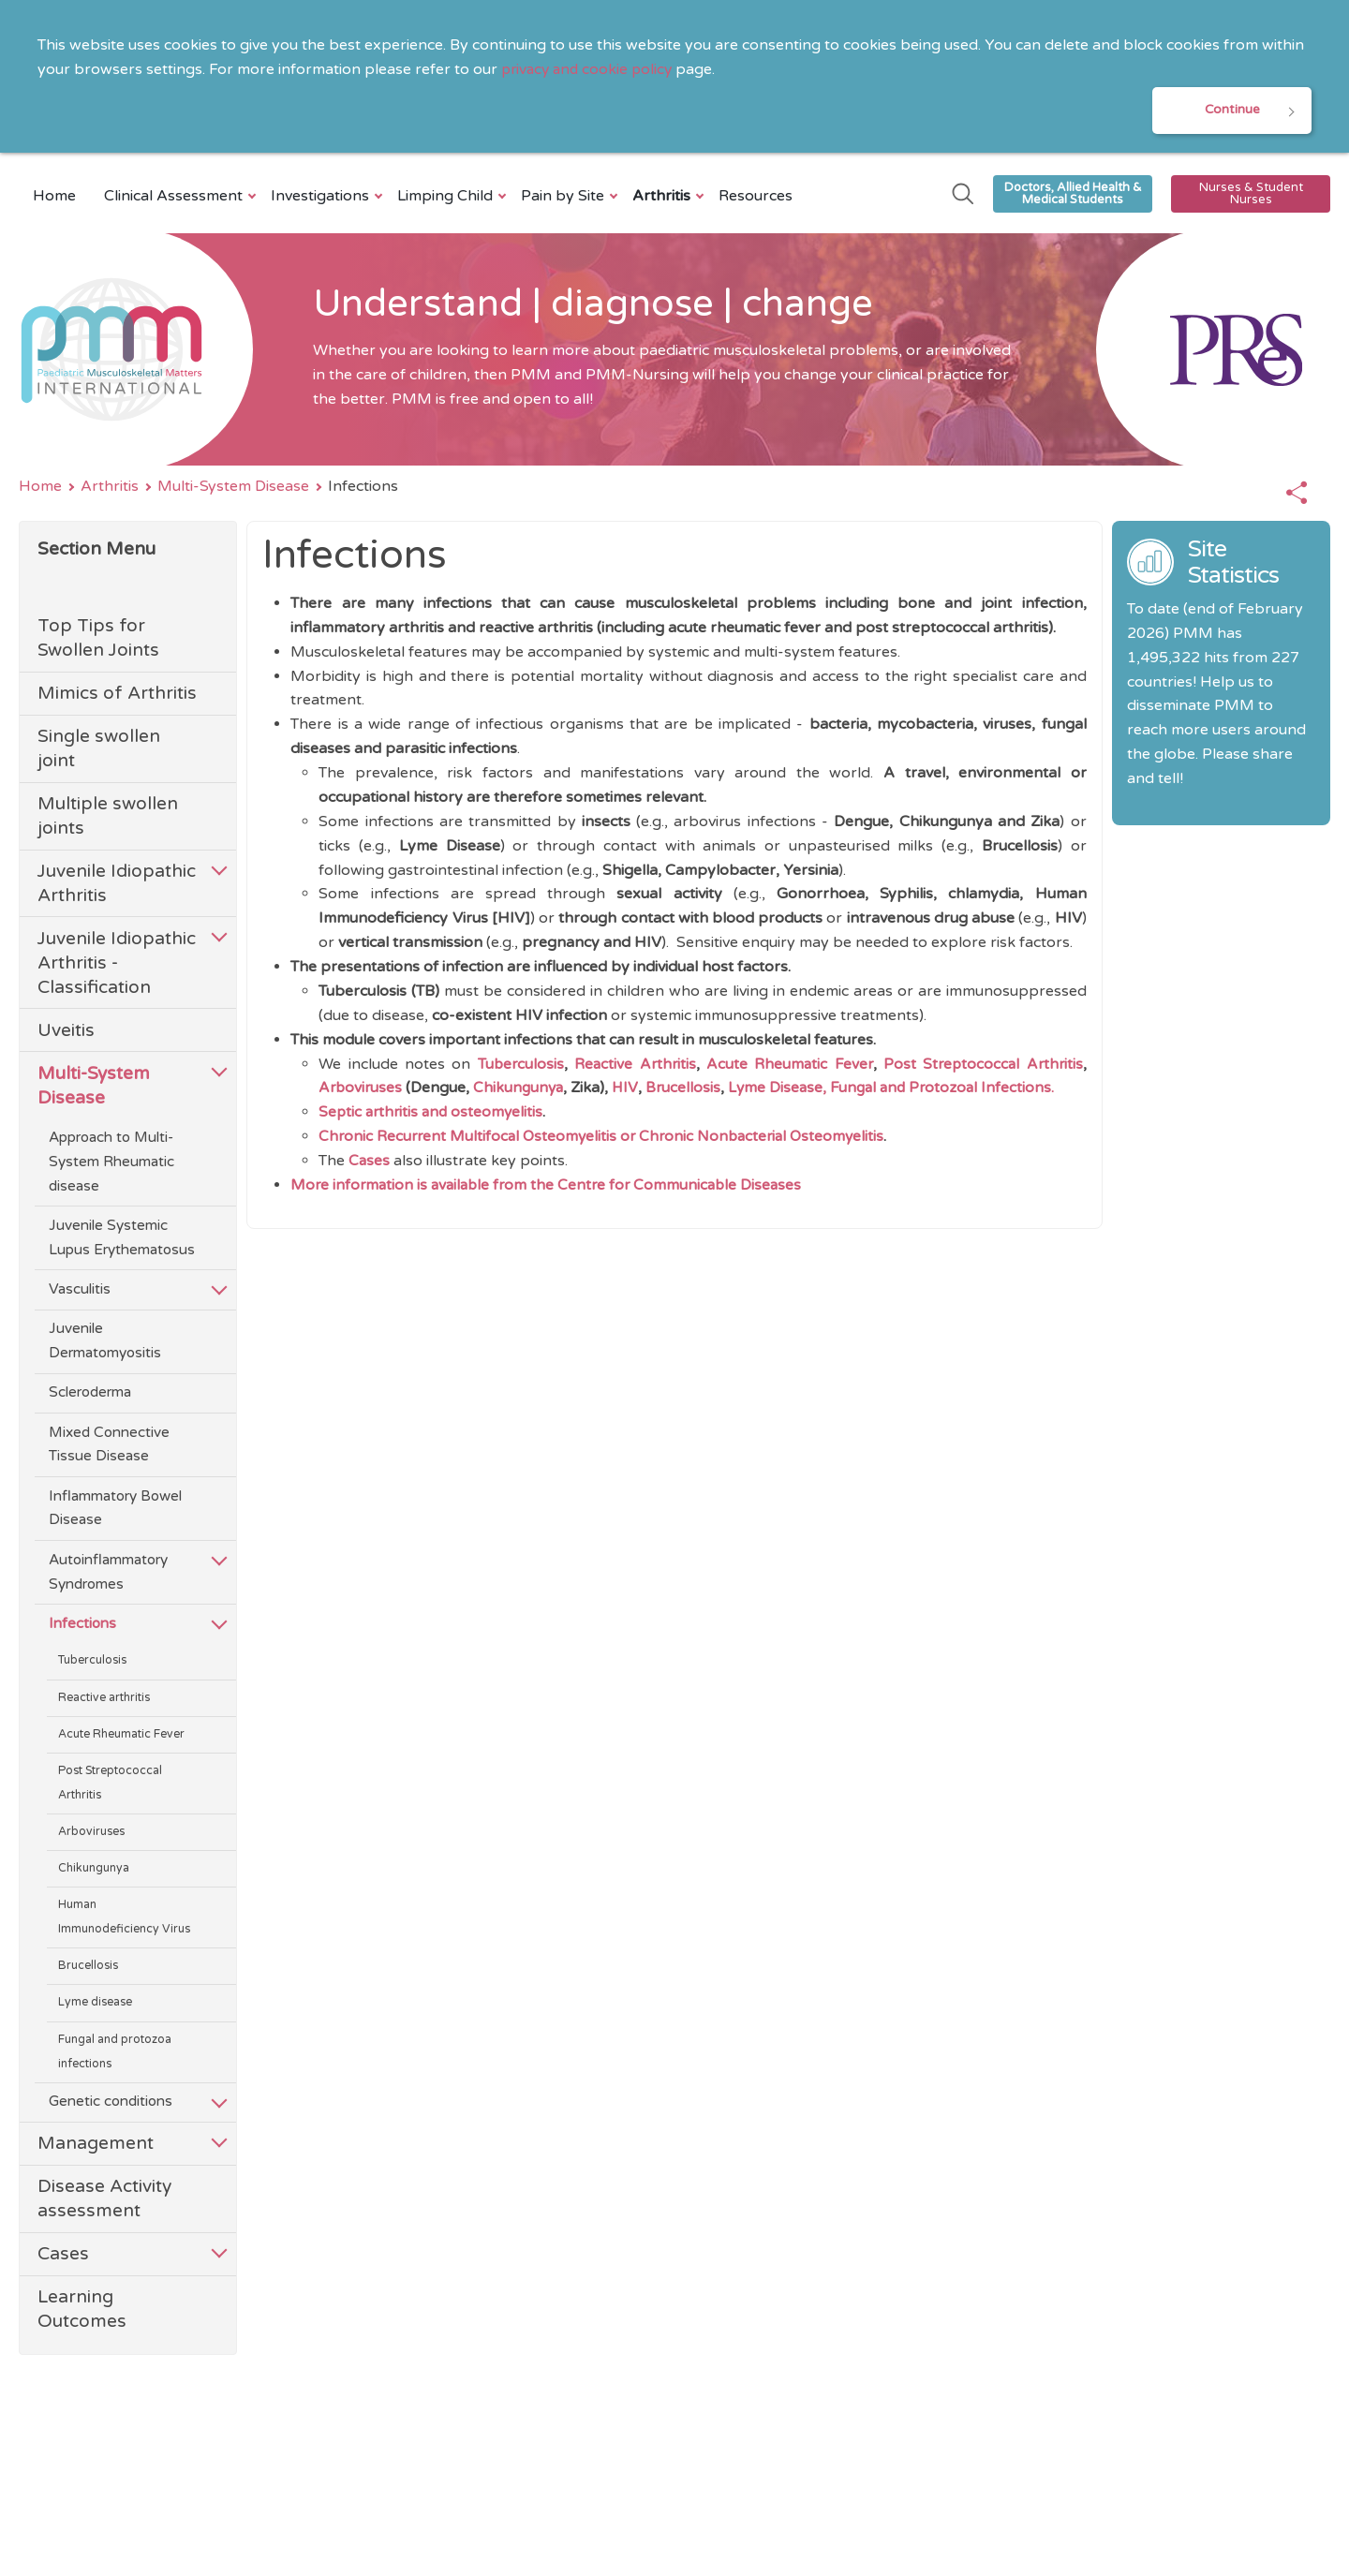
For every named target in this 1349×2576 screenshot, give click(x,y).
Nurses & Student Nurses (1251, 195)
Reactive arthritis (104, 1700)
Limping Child (447, 197)
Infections (82, 1625)
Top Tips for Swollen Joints (98, 640)
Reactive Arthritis (632, 1065)
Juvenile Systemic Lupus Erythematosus (122, 1239)
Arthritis (663, 197)
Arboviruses (91, 1834)
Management (95, 2145)
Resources (756, 197)
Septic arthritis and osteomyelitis (434, 1113)
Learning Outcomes (81, 2311)
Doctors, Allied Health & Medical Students (1073, 195)
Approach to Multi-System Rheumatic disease (111, 1163)
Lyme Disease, (784, 1089)
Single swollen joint (98, 751)
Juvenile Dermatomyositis (105, 1343)
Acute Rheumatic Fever (121, 1736)
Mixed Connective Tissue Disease (109, 1446)
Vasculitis (80, 1290)
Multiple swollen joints (107, 818)
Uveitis (66, 1032)
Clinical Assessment (175, 197)
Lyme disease (95, 2005)
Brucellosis (88, 1969)
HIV (630, 1089)
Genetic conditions (110, 2103)
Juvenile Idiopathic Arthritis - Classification (116, 964)
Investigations (322, 197)
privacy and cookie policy (590, 69)
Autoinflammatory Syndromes (108, 1573)
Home (54, 197)
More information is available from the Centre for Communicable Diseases (551, 1186)
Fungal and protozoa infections (114, 2054)
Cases (63, 2256)
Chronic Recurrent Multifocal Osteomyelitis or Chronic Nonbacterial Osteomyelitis (608, 1138)
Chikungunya (93, 1871)
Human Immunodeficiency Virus (124, 1920)
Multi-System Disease (233, 488)
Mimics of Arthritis (117, 695)
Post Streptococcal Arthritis (110, 1785)
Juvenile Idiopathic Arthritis (116, 886)
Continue (1232, 111)
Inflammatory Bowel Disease (115, 1510)
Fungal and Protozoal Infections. (953, 1089)
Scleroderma (90, 1394)
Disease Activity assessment (104, 2201)
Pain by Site (565, 197)
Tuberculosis (92, 1663)
